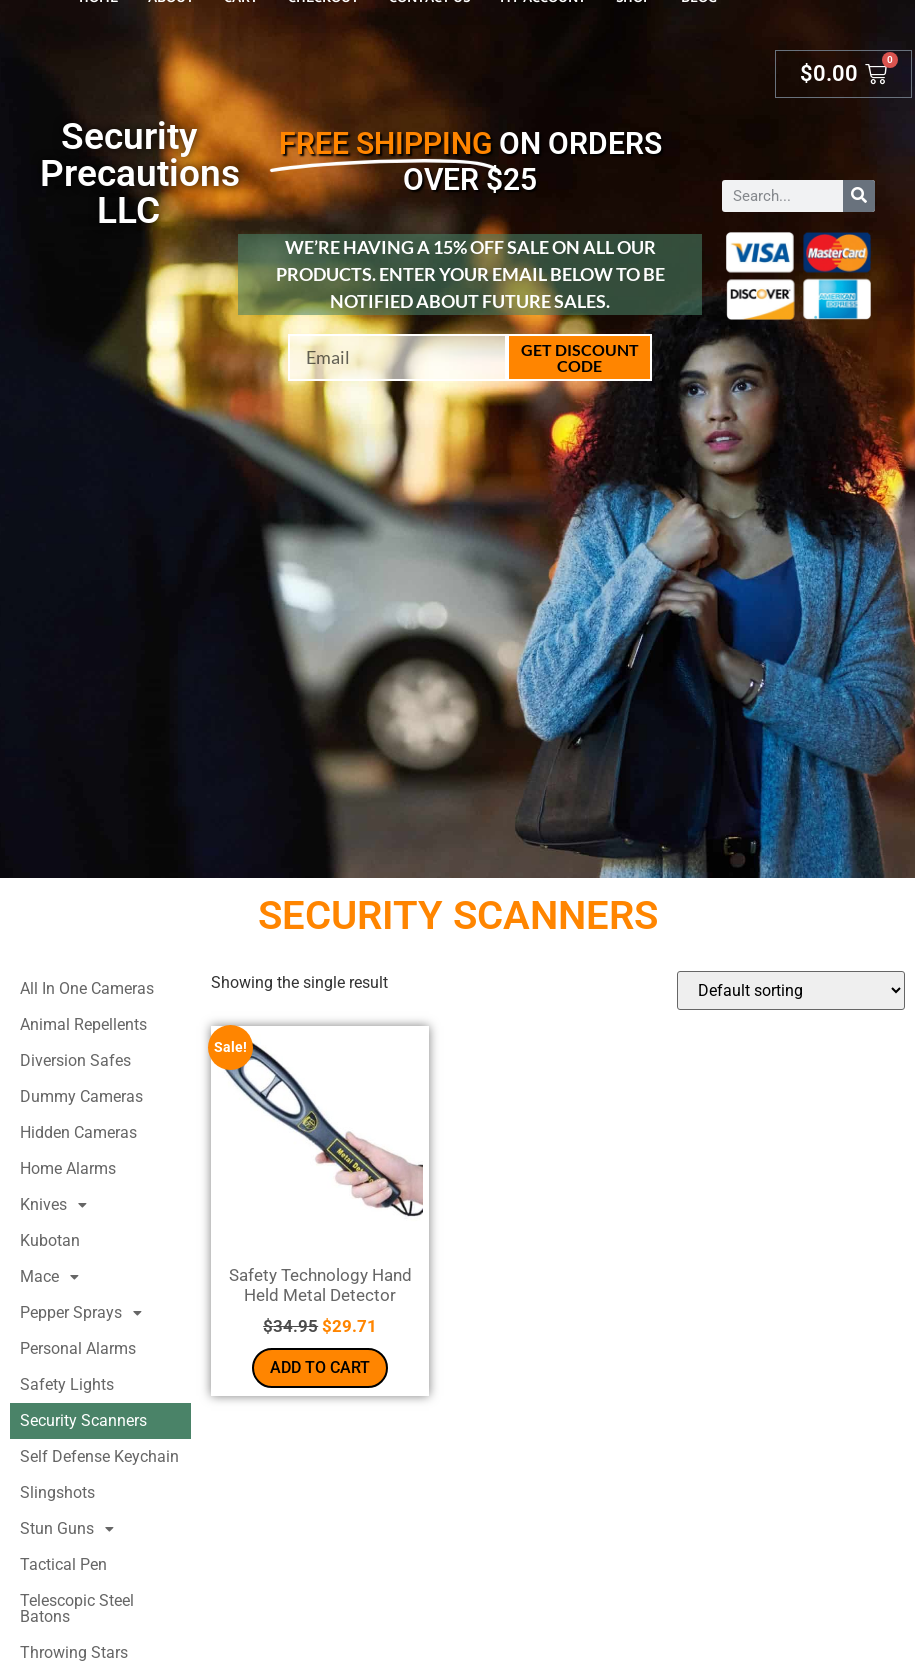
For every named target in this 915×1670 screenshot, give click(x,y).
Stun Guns (72, 1529)
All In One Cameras (87, 988)
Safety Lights (67, 1384)
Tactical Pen (63, 1564)
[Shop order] (791, 990)
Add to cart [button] (320, 1367)
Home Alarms (68, 1168)
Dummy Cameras (81, 1096)
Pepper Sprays (86, 1313)
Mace (55, 1277)
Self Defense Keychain (99, 1456)
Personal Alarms (78, 1348)
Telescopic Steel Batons (77, 1608)
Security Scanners (83, 1420)
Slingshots (57, 1492)
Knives (59, 1205)
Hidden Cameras (78, 1132)
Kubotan (50, 1240)
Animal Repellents (83, 1024)
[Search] (859, 196)
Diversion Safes (75, 1060)
